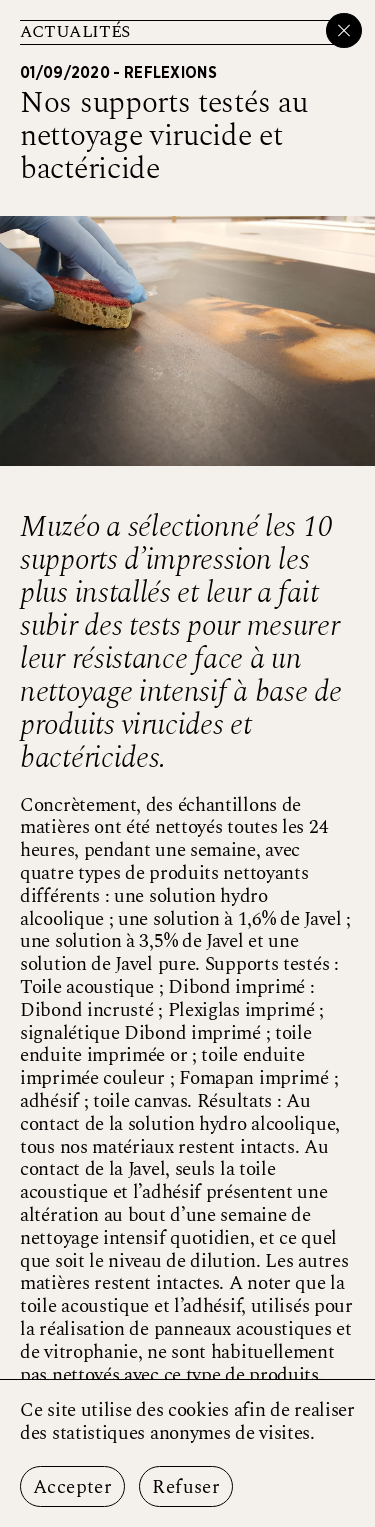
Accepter (72, 1487)
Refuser (186, 1487)
